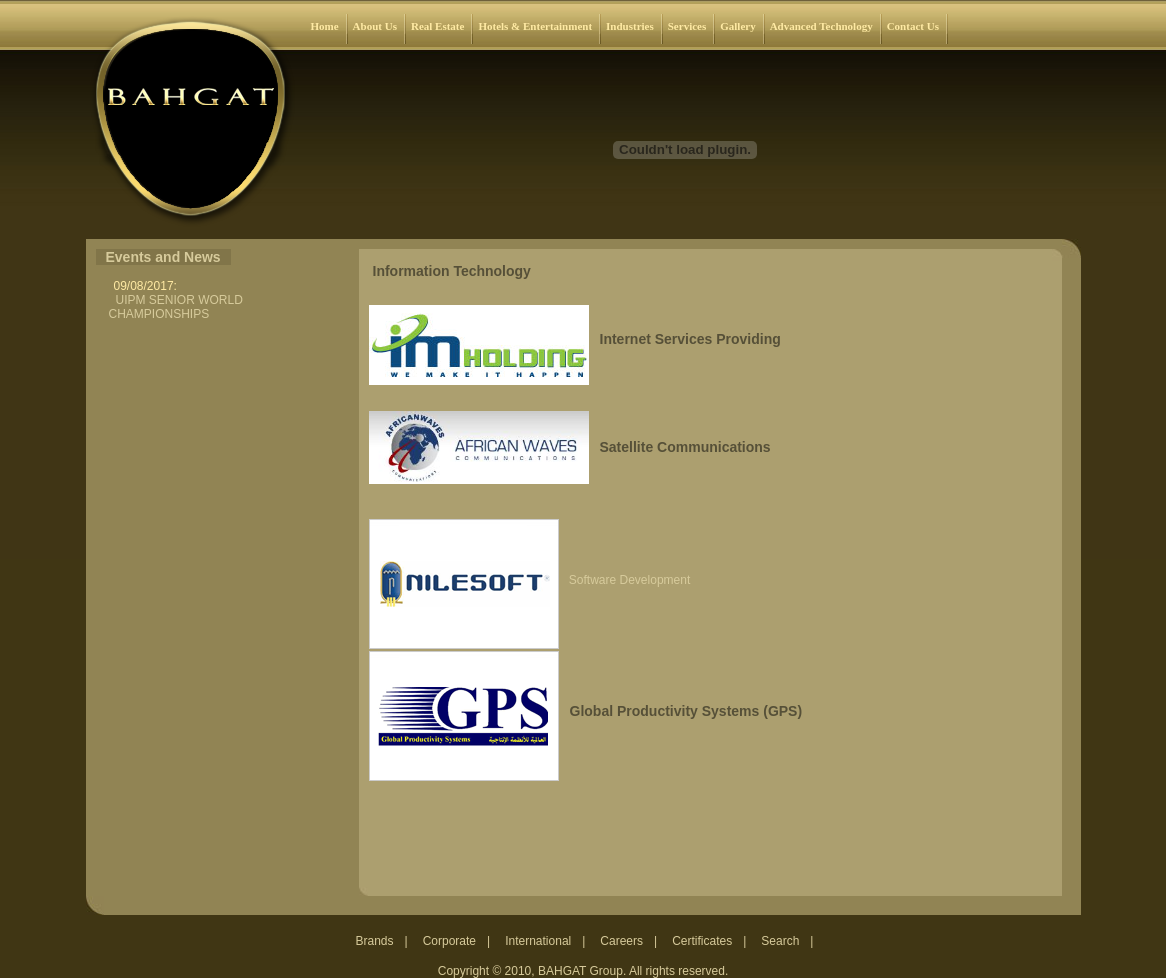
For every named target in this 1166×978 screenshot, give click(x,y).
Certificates (702, 941)
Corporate (449, 941)
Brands (375, 941)
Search (780, 941)
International (538, 941)
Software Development (629, 580)
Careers (621, 941)
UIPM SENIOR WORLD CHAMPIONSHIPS (176, 307)
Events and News (163, 257)
